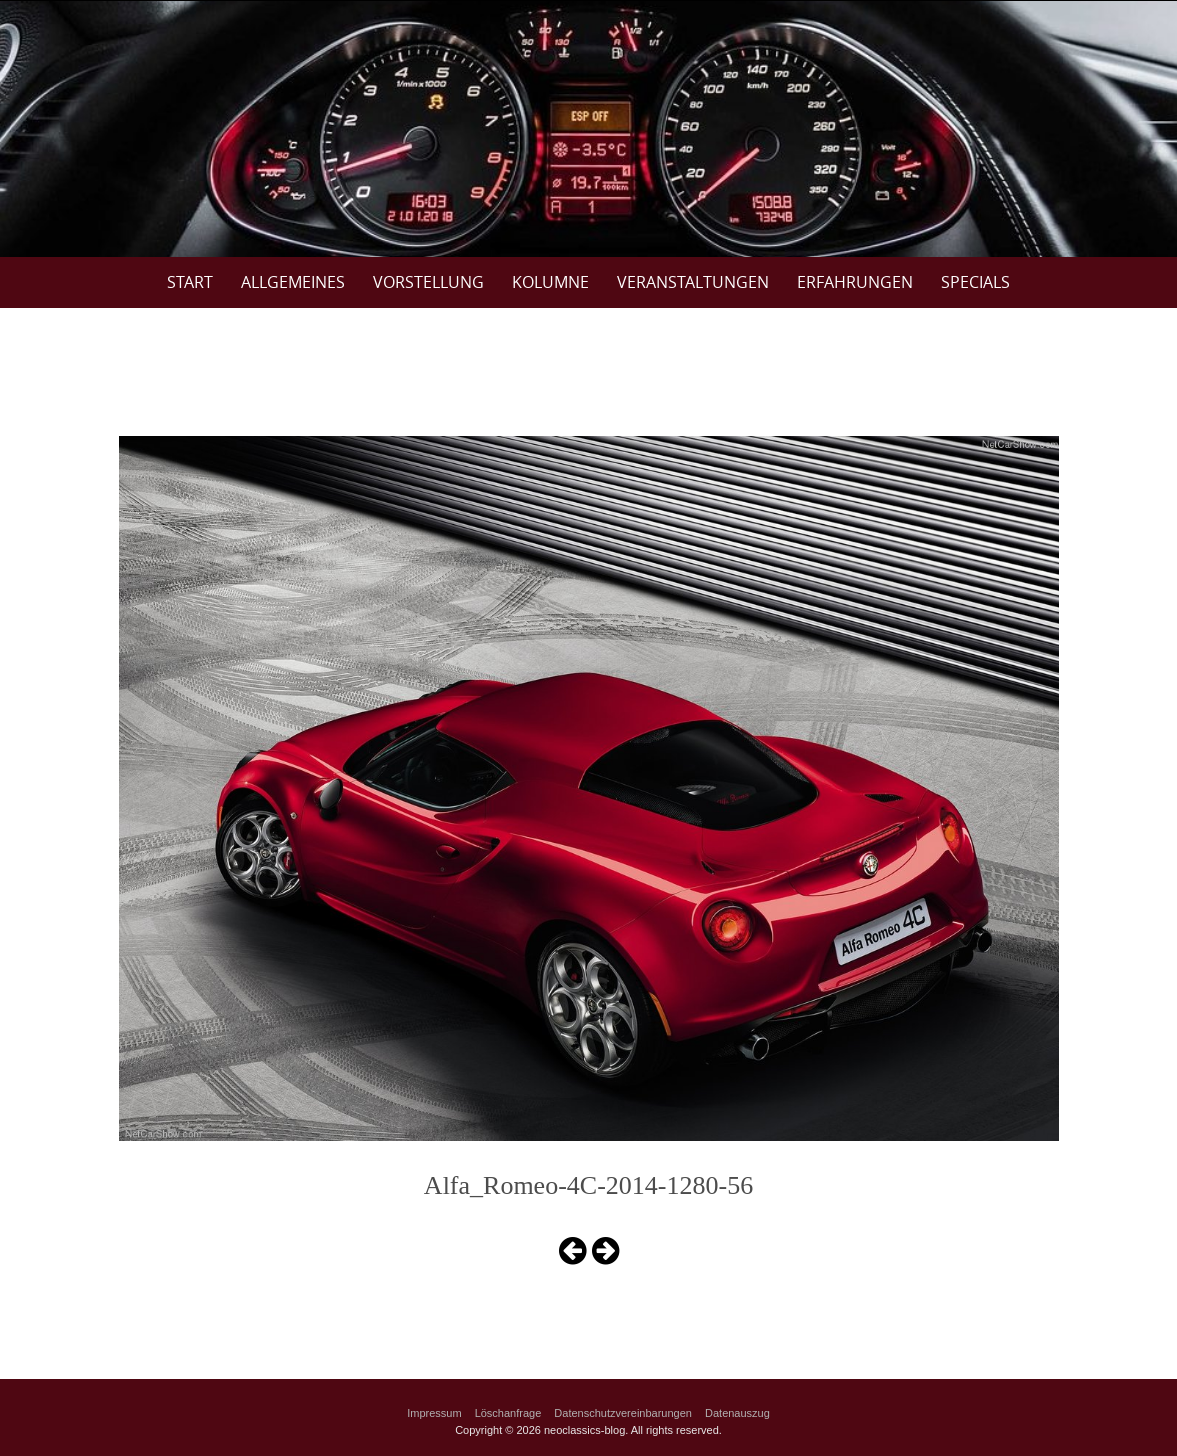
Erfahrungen (855, 282)
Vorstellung (428, 282)
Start (190, 282)
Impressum (434, 1413)
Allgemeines (293, 282)
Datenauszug (737, 1413)
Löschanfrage (508, 1413)
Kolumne (550, 282)
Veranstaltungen (693, 282)
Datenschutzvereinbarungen (623, 1413)
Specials (975, 282)
